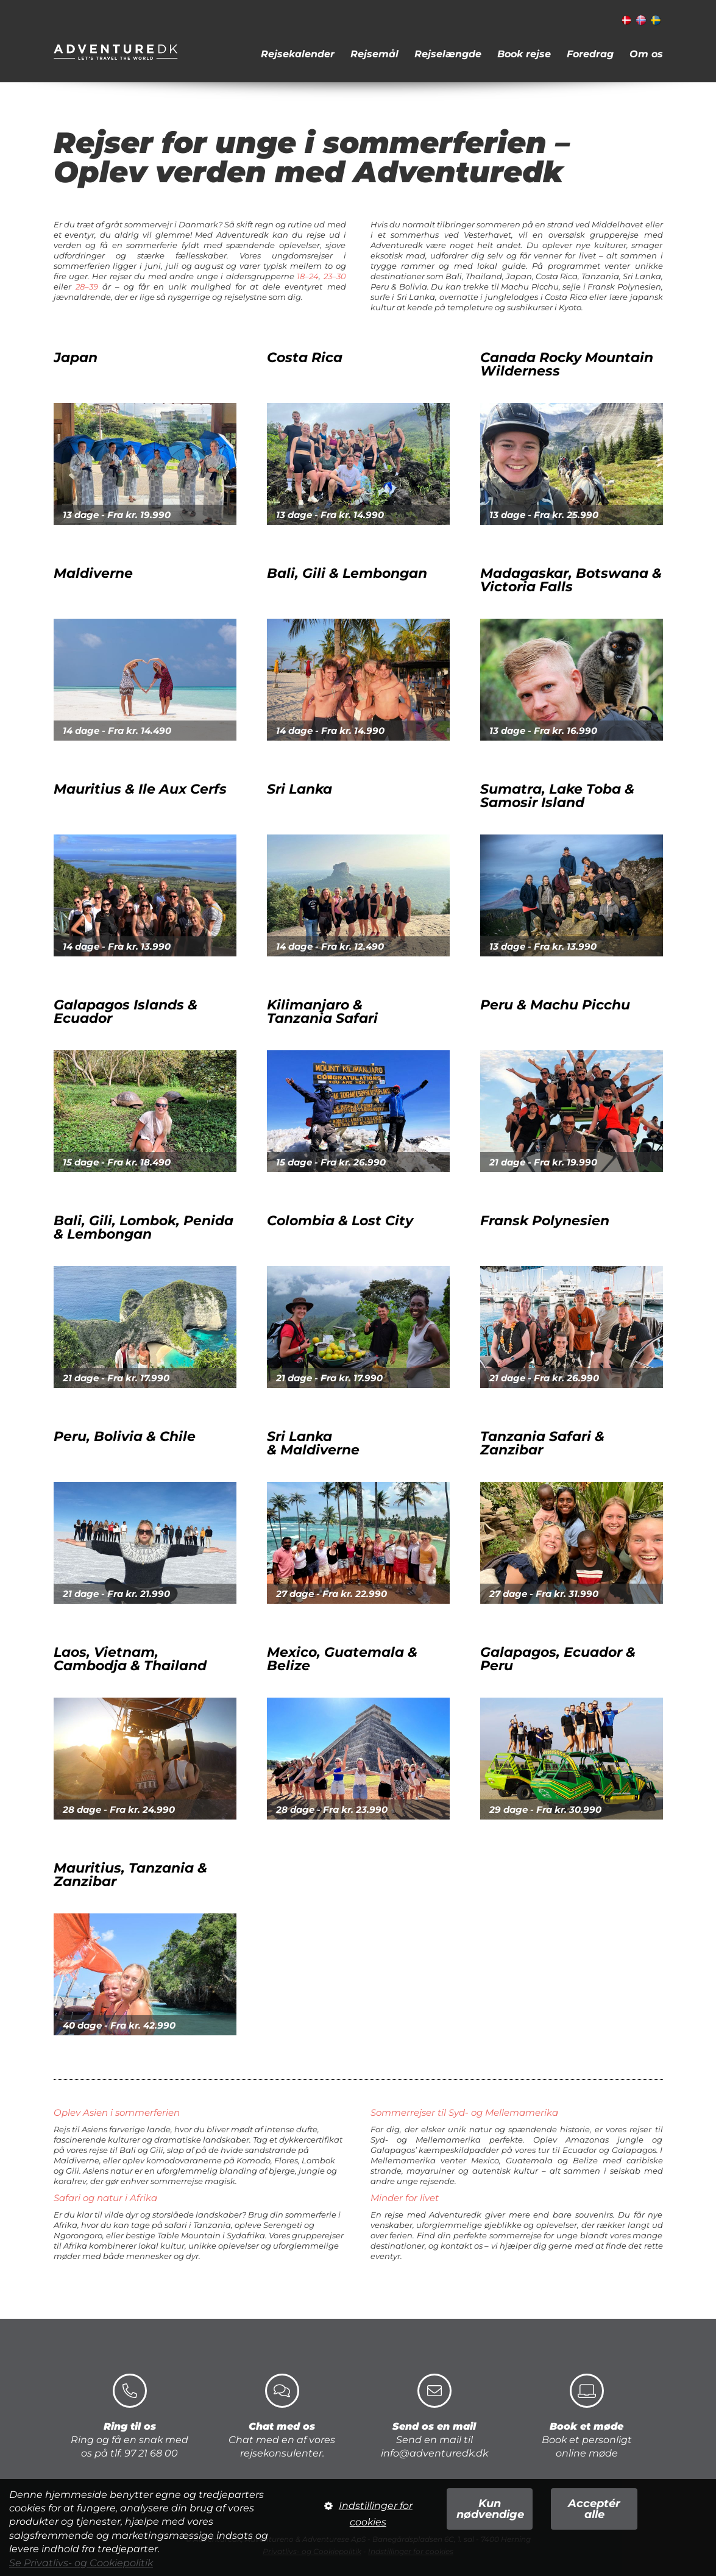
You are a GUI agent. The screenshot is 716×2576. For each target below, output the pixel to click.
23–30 (335, 276)
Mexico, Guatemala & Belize (342, 1611)
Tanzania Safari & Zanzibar (530, 1431)
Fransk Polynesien (544, 1244)
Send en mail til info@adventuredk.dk (434, 2416)
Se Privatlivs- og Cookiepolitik (81, 2563)
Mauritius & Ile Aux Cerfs (163, 813)
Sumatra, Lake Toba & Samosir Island (545, 844)
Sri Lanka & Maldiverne (324, 1407)
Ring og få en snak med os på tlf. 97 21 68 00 (129, 2416)
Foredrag (590, 54)
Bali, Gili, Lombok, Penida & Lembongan (155, 1215)
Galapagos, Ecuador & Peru (534, 1611)
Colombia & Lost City (340, 1233)
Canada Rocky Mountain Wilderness (542, 448)
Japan (75, 393)
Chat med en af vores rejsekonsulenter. (282, 2416)
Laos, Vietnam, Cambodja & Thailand (130, 1599)
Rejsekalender (298, 54)
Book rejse (524, 54)
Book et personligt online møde (587, 2416)
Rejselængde (447, 54)
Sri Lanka (311, 825)
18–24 (308, 276)
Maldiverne (104, 573)
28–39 (87, 286)
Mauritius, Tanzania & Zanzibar (130, 1839)
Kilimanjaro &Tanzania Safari (310, 1035)
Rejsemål (374, 54)
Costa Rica (292, 429)
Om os (646, 54)
